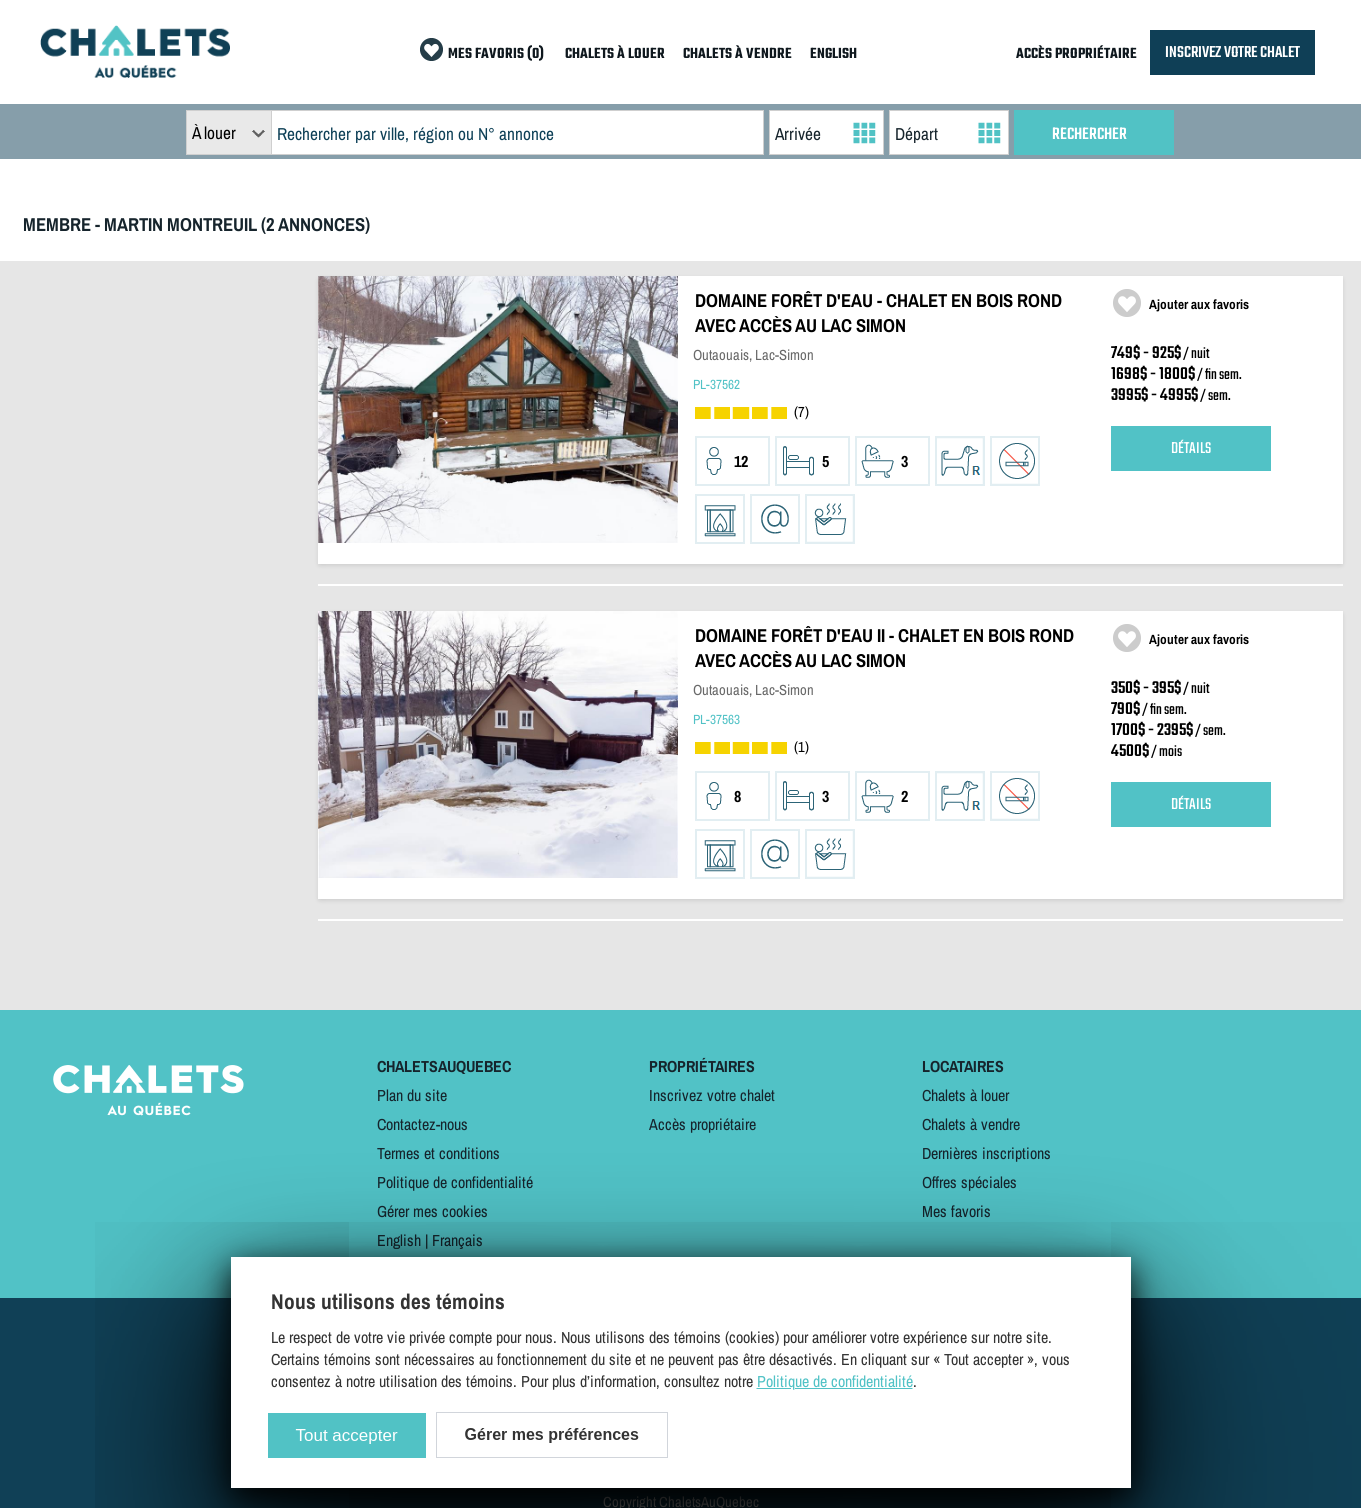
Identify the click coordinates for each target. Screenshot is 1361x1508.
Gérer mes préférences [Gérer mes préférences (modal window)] (552, 1434)
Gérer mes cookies (432, 1211)
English (399, 1240)
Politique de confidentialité (455, 1182)
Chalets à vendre (971, 1124)
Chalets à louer (965, 1095)
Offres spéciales (969, 1182)
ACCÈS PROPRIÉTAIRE (1076, 54)
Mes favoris (956, 1211)
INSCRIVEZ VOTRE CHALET (1232, 52)
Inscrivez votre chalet (712, 1095)
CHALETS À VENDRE (737, 54)
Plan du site (412, 1095)
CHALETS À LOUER (615, 54)
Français (457, 1240)
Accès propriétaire (702, 1124)
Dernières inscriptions (986, 1153)
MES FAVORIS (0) (496, 54)
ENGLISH (833, 54)
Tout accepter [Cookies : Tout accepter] (347, 1435)
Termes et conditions (438, 1153)
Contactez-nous (422, 1124)
